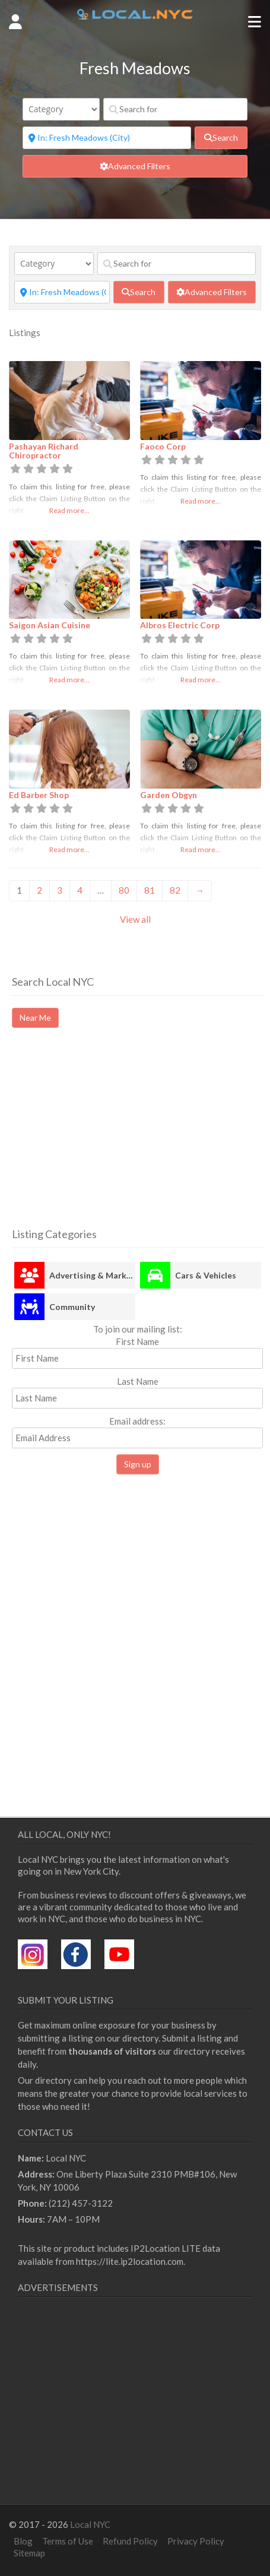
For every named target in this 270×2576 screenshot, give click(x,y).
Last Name (137, 1381)
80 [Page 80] (124, 890)
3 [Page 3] (59, 890)
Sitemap (29, 2552)
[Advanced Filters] (135, 166)
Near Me (35, 1017)
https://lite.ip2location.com (129, 2261)
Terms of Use (67, 2541)
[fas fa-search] (221, 137)
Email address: (137, 1432)
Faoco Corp (163, 446)
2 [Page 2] (39, 890)
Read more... (69, 510)
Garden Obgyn (168, 795)
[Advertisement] (111, 1138)
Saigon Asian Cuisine (49, 625)
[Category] (61, 109)
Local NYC (90, 2524)
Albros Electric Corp (180, 625)
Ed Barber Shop (39, 795)
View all (135, 919)
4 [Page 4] (79, 890)
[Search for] (175, 109)
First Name (137, 1341)
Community (72, 1307)
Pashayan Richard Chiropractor (43, 450)
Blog (23, 2541)
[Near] (107, 137)
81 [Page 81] (149, 890)
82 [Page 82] (175, 890)
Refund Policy (130, 2541)
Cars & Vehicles (205, 1275)
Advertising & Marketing (92, 1275)
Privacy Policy (195, 2541)
